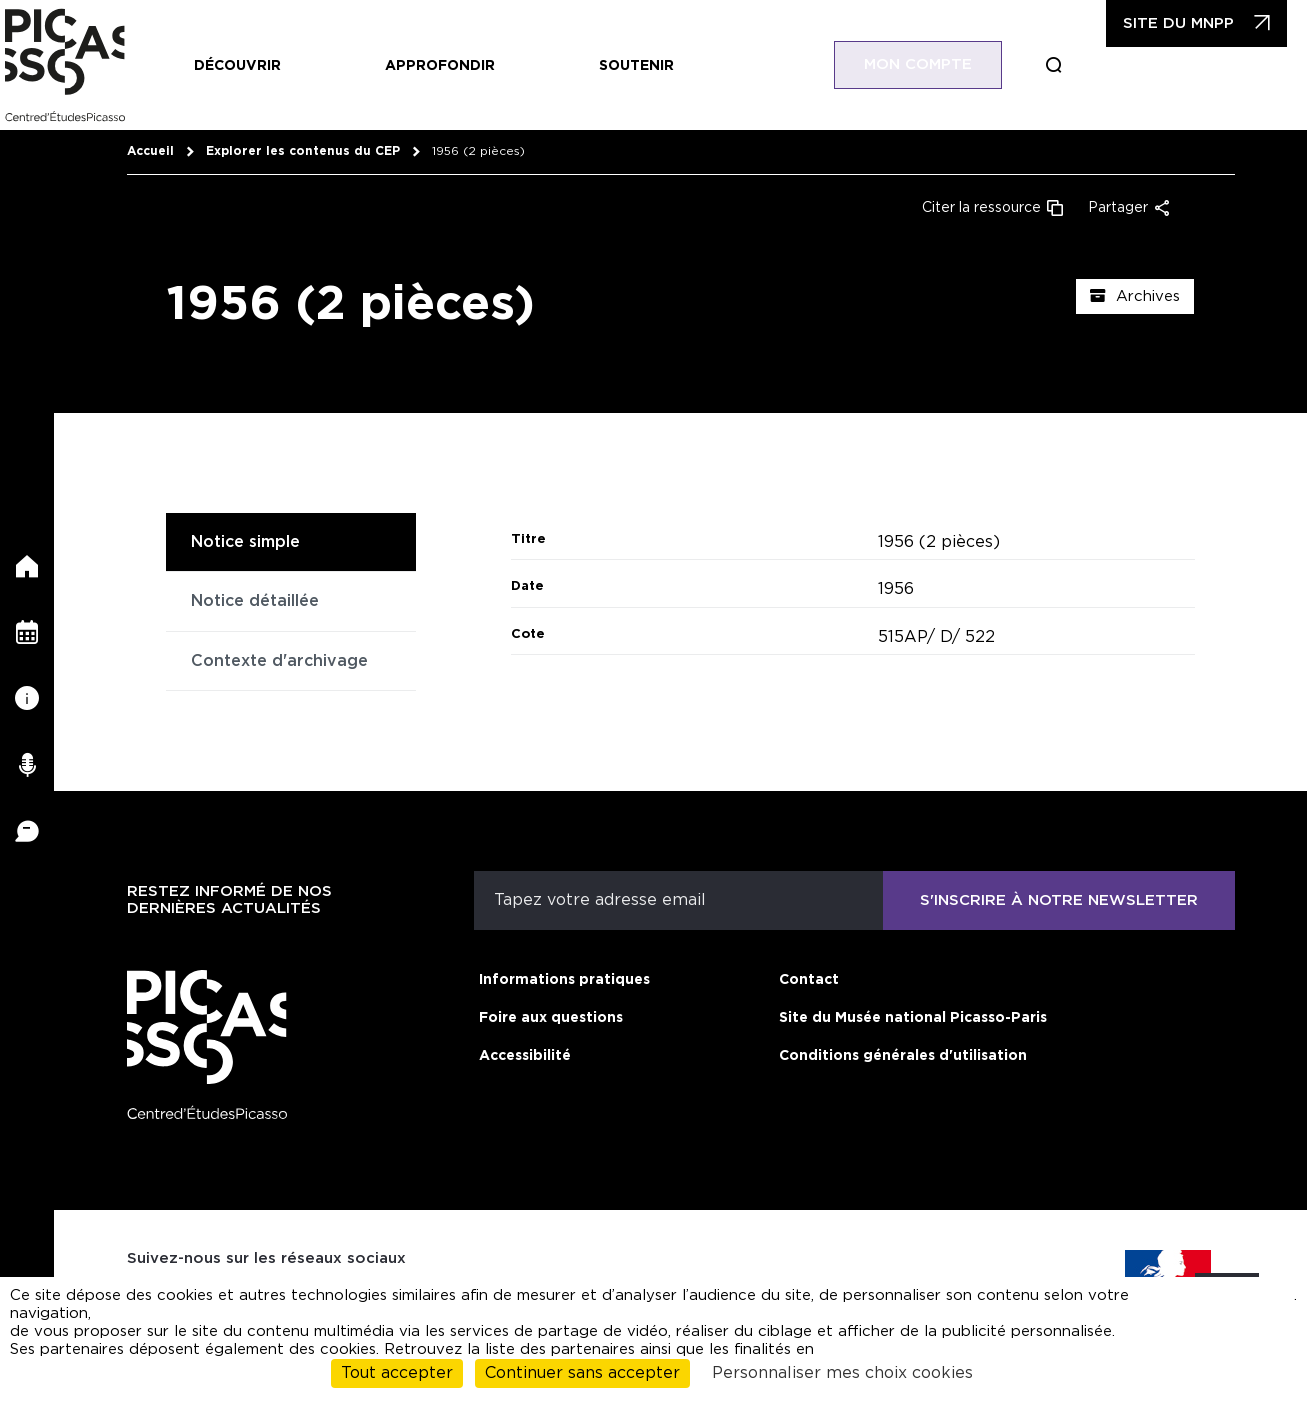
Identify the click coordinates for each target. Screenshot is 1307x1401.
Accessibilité (525, 1056)
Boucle (1054, 65)
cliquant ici (1244, 1304)
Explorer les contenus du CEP (303, 151)
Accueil (150, 151)
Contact (809, 980)
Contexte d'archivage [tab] (279, 661)
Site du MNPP (1178, 23)
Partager (1118, 208)
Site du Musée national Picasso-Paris (913, 1018)
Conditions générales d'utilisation (903, 1056)
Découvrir (237, 66)
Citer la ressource (981, 208)
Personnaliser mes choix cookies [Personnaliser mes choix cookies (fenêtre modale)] (842, 1373)
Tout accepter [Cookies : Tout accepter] (397, 1373)
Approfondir (440, 66)
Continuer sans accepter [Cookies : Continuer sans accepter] (582, 1373)
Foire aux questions (551, 1018)
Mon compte (918, 64)
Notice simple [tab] (245, 542)
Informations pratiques (564, 980)
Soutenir (636, 66)
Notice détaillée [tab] (255, 601)
